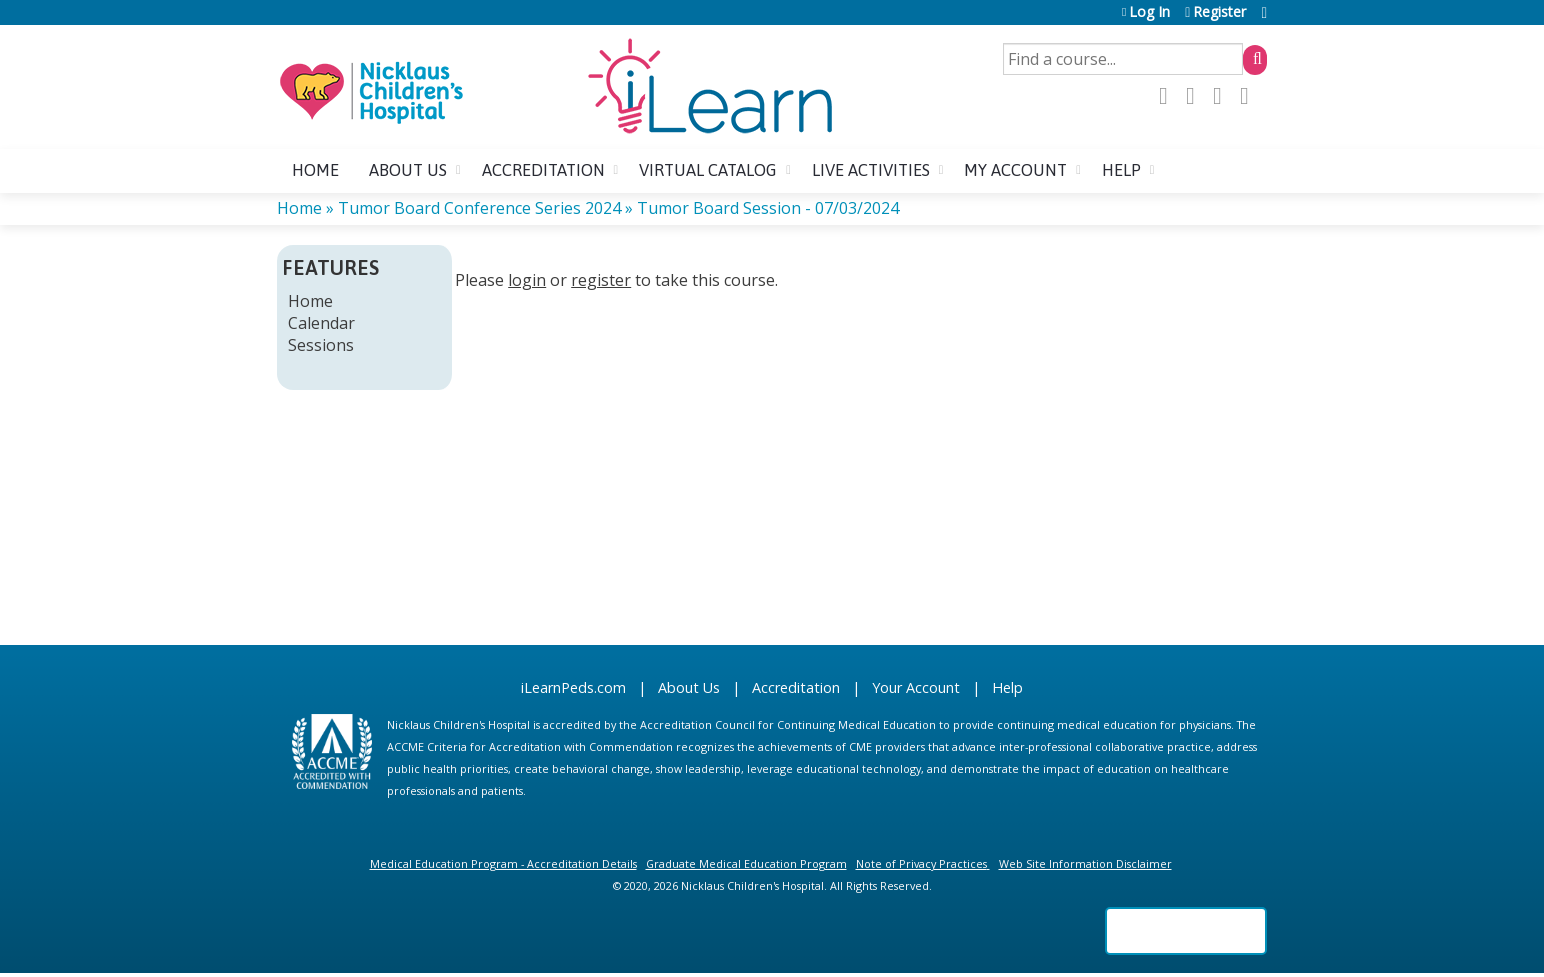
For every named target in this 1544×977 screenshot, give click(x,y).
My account (1015, 170)
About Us (689, 687)
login (527, 280)
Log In (1149, 12)
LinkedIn (1223, 96)
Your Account (916, 687)
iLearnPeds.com (573, 687)
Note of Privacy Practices (921, 863)
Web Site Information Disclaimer (1085, 863)
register (601, 280)
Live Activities (871, 170)
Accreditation (543, 170)
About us (408, 170)
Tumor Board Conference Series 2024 (479, 208)
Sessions (321, 345)
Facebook (1169, 96)
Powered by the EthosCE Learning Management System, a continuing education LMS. (1186, 931)
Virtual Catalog (708, 170)
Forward (1250, 96)
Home (315, 170)
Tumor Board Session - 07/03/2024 (768, 208)
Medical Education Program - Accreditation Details (503, 863)
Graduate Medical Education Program (746, 863)
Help (1121, 170)
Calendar (321, 323)
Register (1219, 12)
